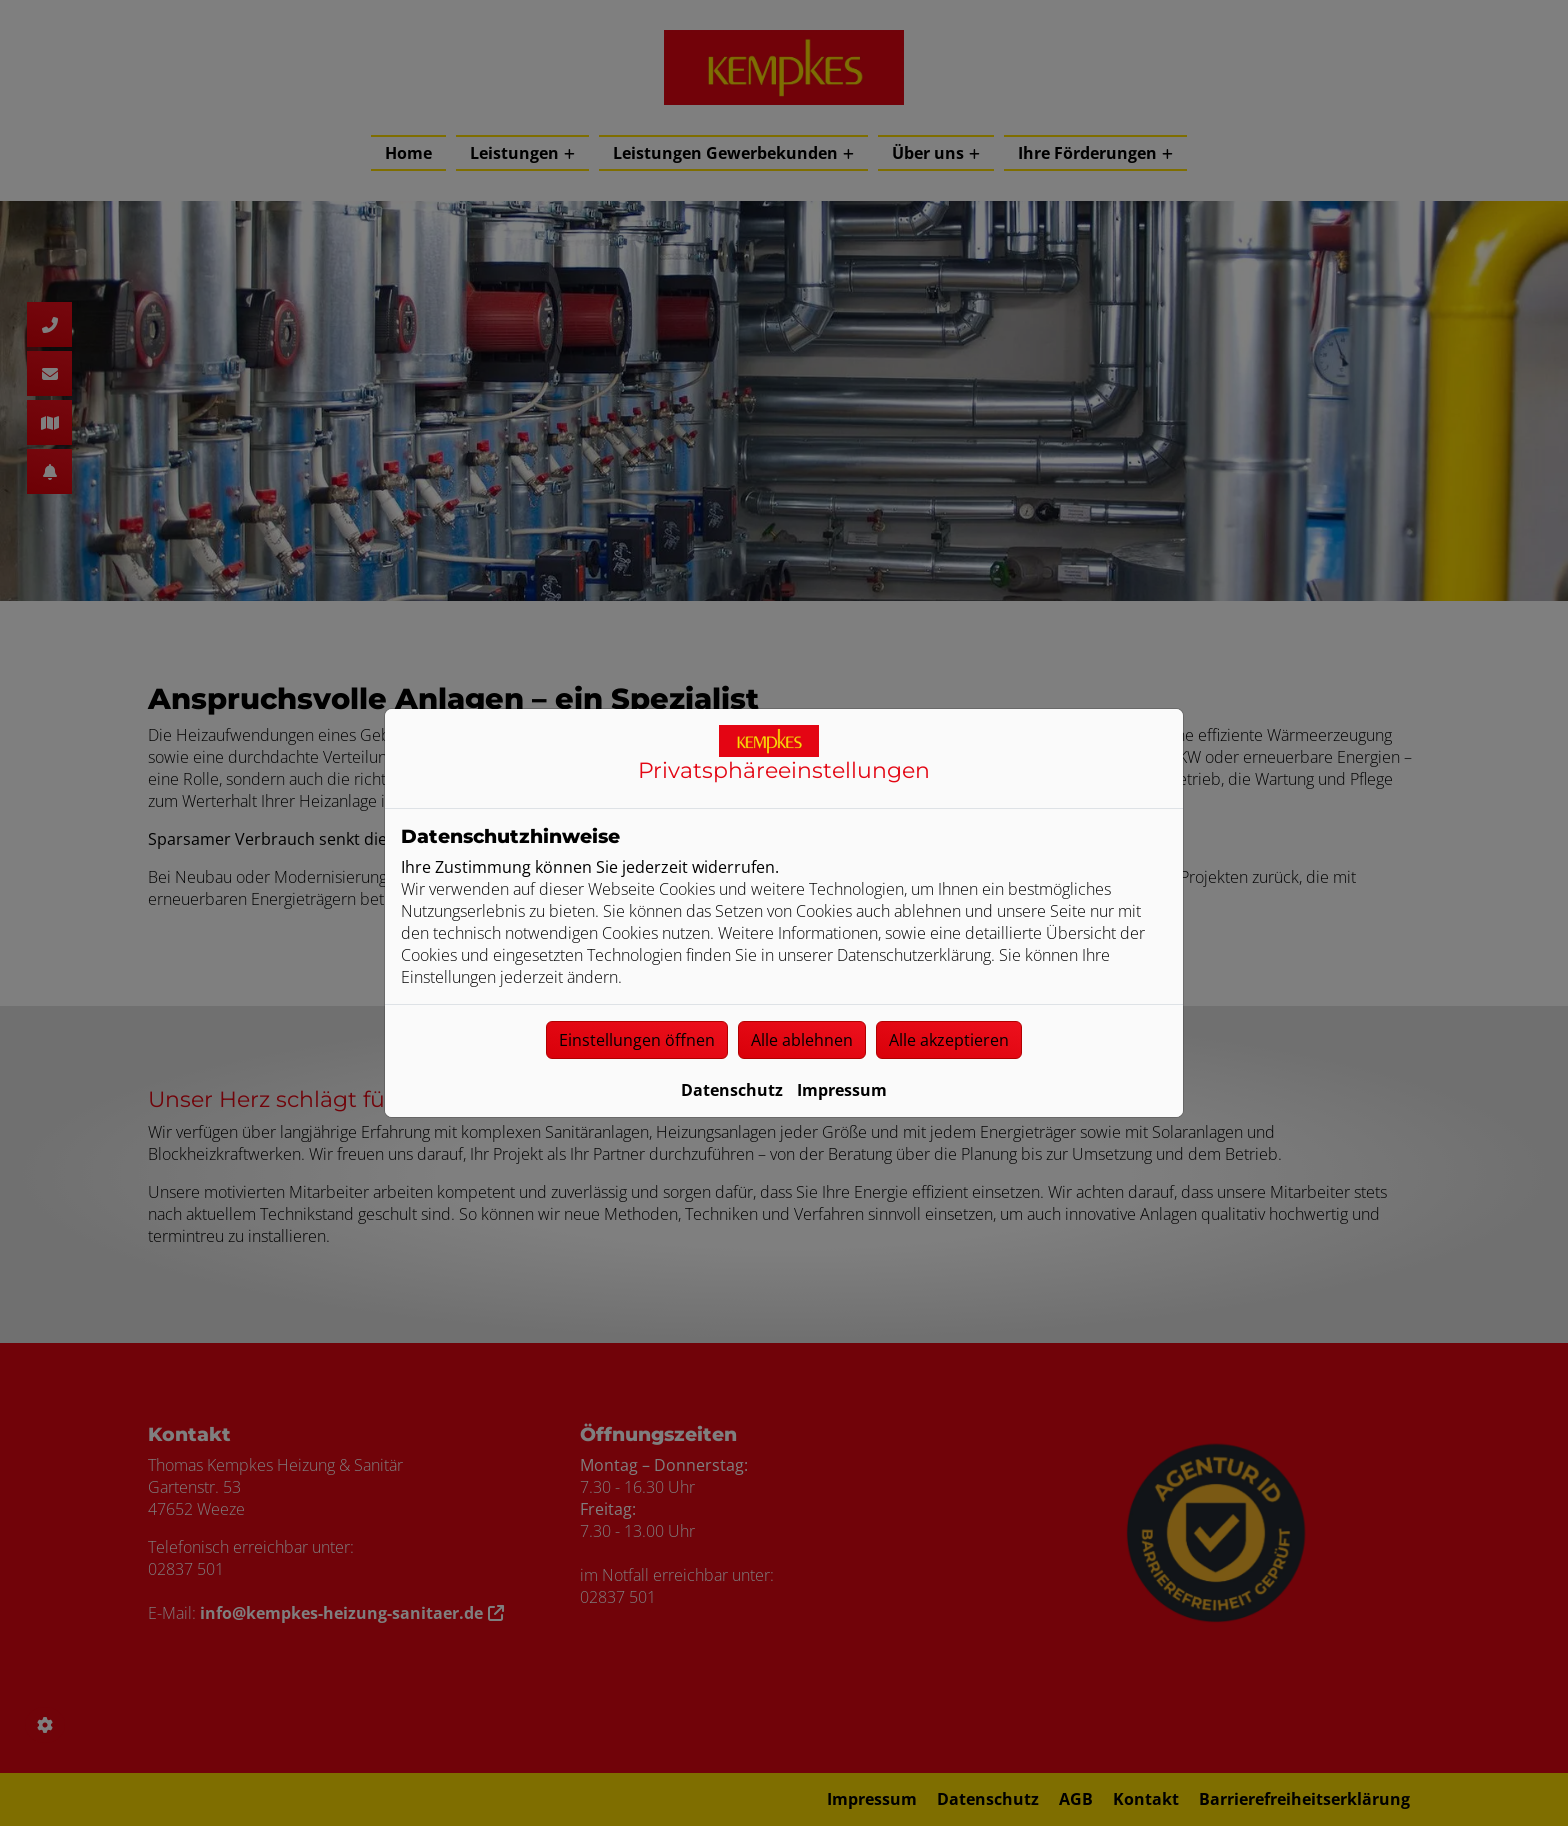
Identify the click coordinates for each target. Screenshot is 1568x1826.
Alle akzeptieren (949, 1040)
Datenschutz (732, 1090)
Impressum (842, 1090)
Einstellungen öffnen (637, 1040)
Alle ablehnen (802, 1040)
